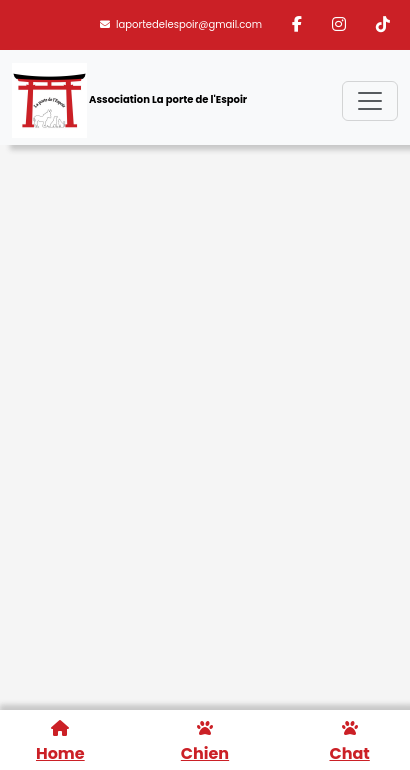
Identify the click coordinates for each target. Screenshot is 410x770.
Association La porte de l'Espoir (129, 100)
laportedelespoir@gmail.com (181, 24)
